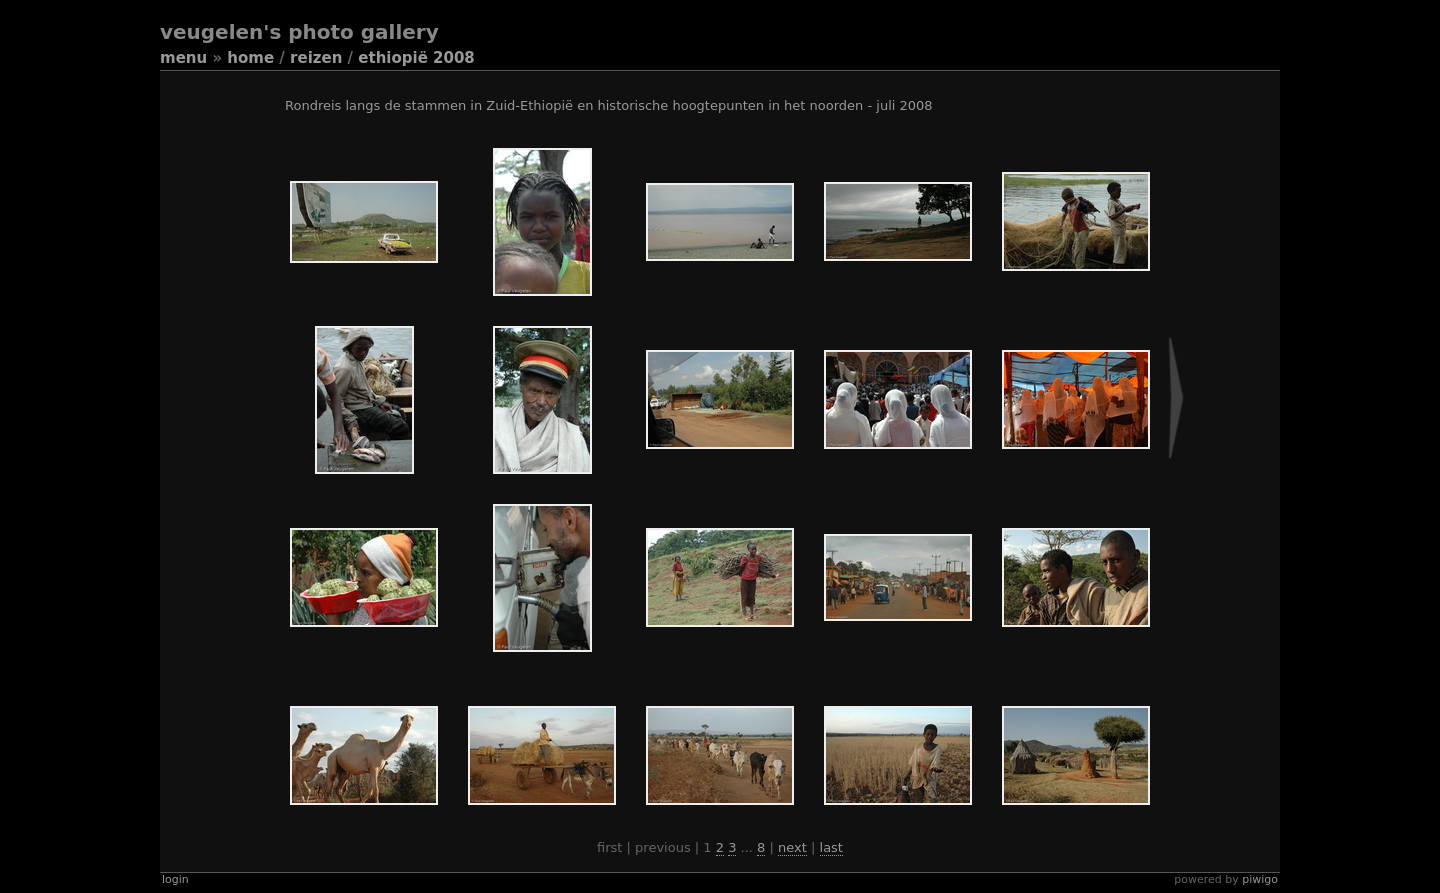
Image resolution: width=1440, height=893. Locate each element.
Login (175, 879)
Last (831, 847)
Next (792, 847)
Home (250, 58)
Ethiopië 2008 (416, 58)
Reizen (316, 58)
